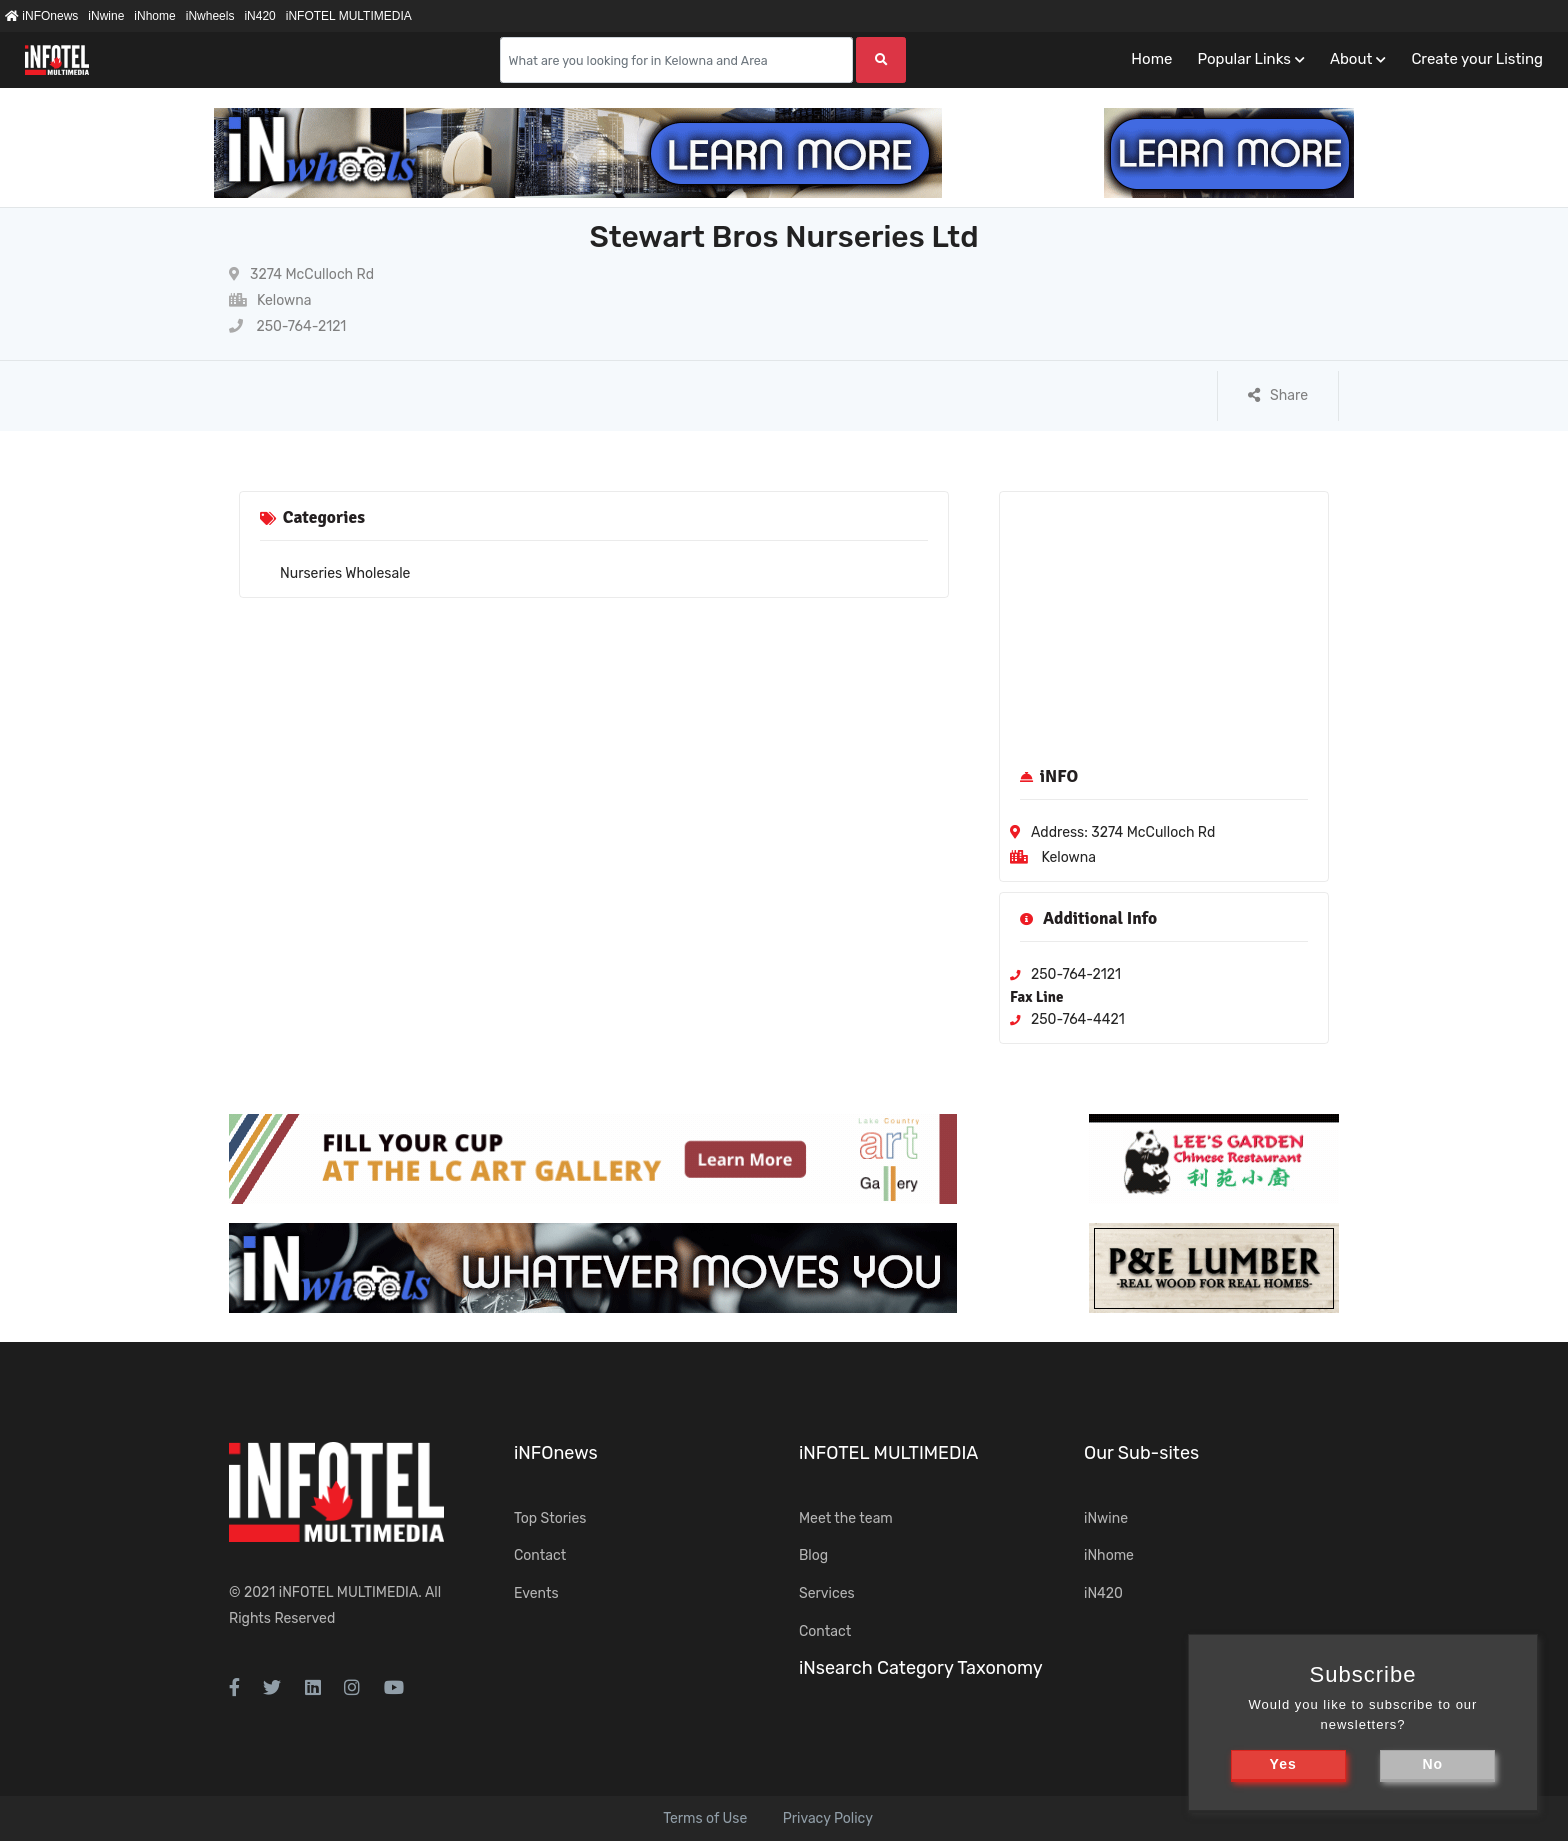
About (1351, 59)
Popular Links (1243, 59)
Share (1278, 395)
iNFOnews (41, 16)
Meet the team (846, 1518)
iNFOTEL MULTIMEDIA (349, 16)
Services (827, 1593)
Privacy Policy (828, 1818)
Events (536, 1593)
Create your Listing (1477, 59)
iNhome (154, 16)
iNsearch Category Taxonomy (921, 1668)
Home (1151, 59)
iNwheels (210, 16)
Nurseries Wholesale (345, 573)
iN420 (259, 16)
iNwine (106, 16)
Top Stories (550, 1518)
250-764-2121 (287, 326)
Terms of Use (705, 1818)
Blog (813, 1555)
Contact (540, 1555)
